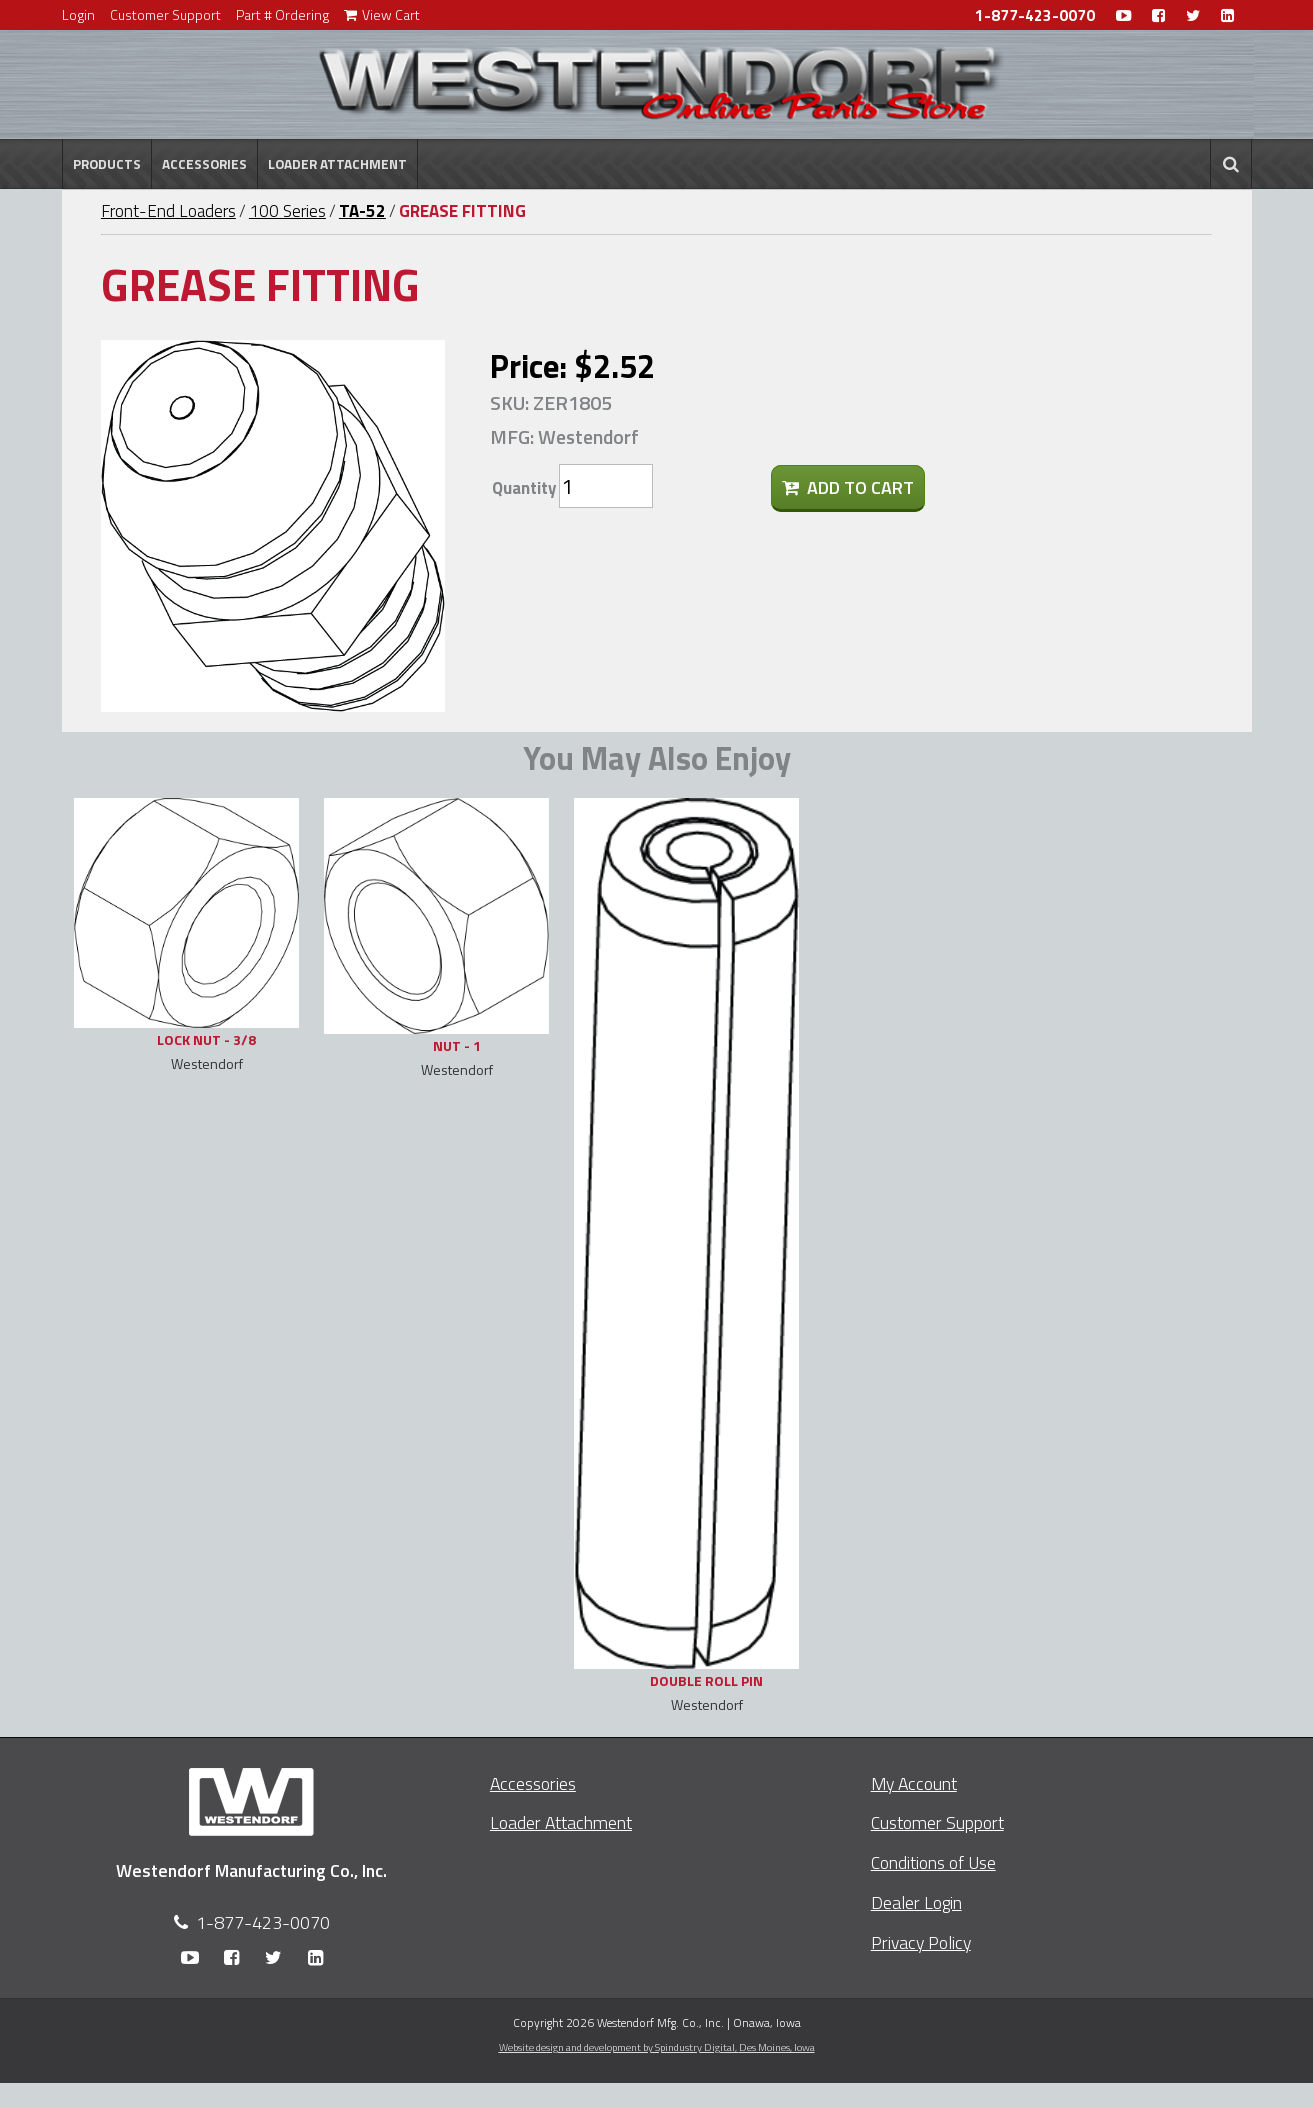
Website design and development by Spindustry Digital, (657, 2047)
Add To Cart (848, 487)
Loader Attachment (337, 164)
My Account (914, 1783)
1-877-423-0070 (1035, 15)
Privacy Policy (921, 1942)
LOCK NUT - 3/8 (206, 1039)
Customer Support (165, 14)
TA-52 (362, 211)
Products (107, 164)
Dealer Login (916, 1902)
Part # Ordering (282, 14)
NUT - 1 (457, 1045)
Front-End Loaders (168, 211)
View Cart (382, 14)
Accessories (204, 164)
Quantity (524, 488)
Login (78, 14)
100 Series (287, 211)
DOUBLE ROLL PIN (706, 1680)
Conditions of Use (933, 1862)
